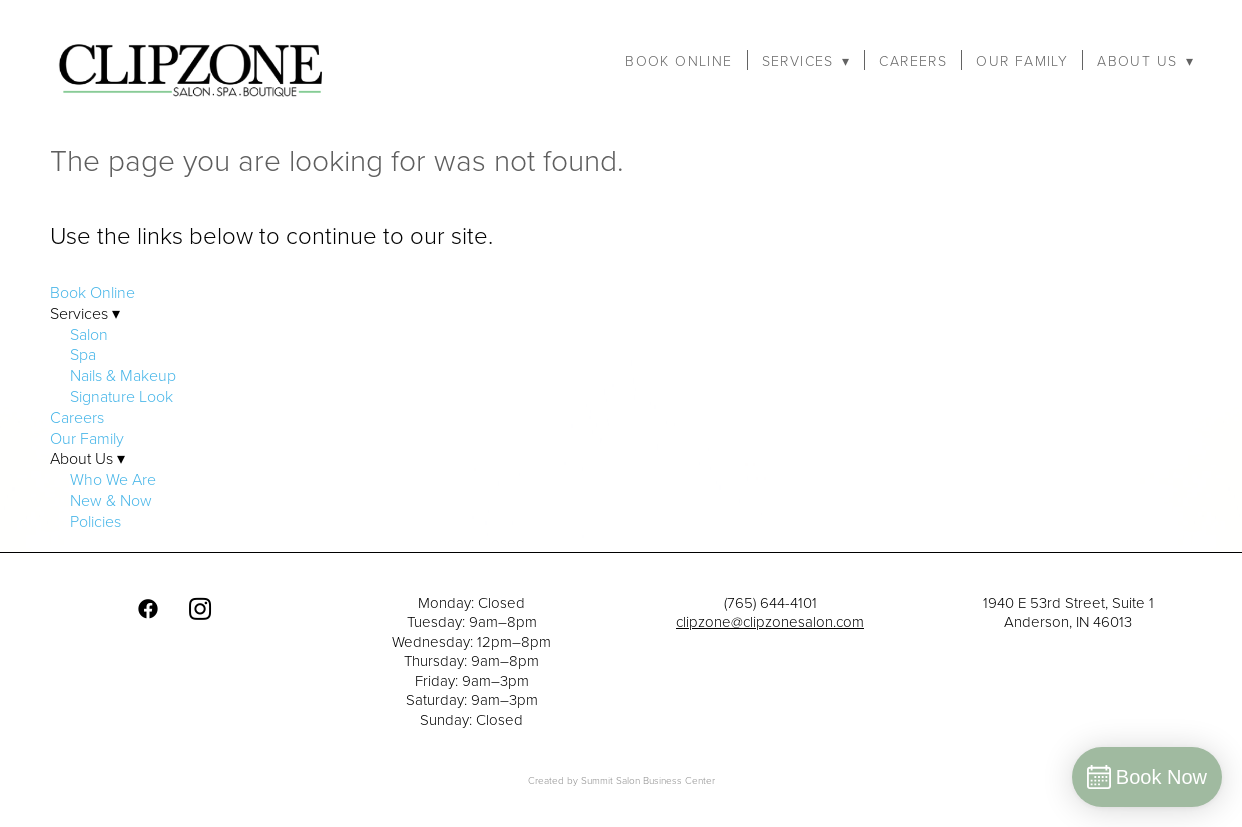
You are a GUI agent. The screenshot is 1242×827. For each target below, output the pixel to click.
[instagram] (200, 609)
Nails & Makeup (123, 375)
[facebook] (148, 609)
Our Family (1022, 61)
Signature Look (121, 396)
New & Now (111, 500)
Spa (83, 354)
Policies (95, 521)
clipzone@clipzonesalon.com (770, 621)
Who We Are (113, 479)
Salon (89, 334)
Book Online (678, 61)
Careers (913, 61)
